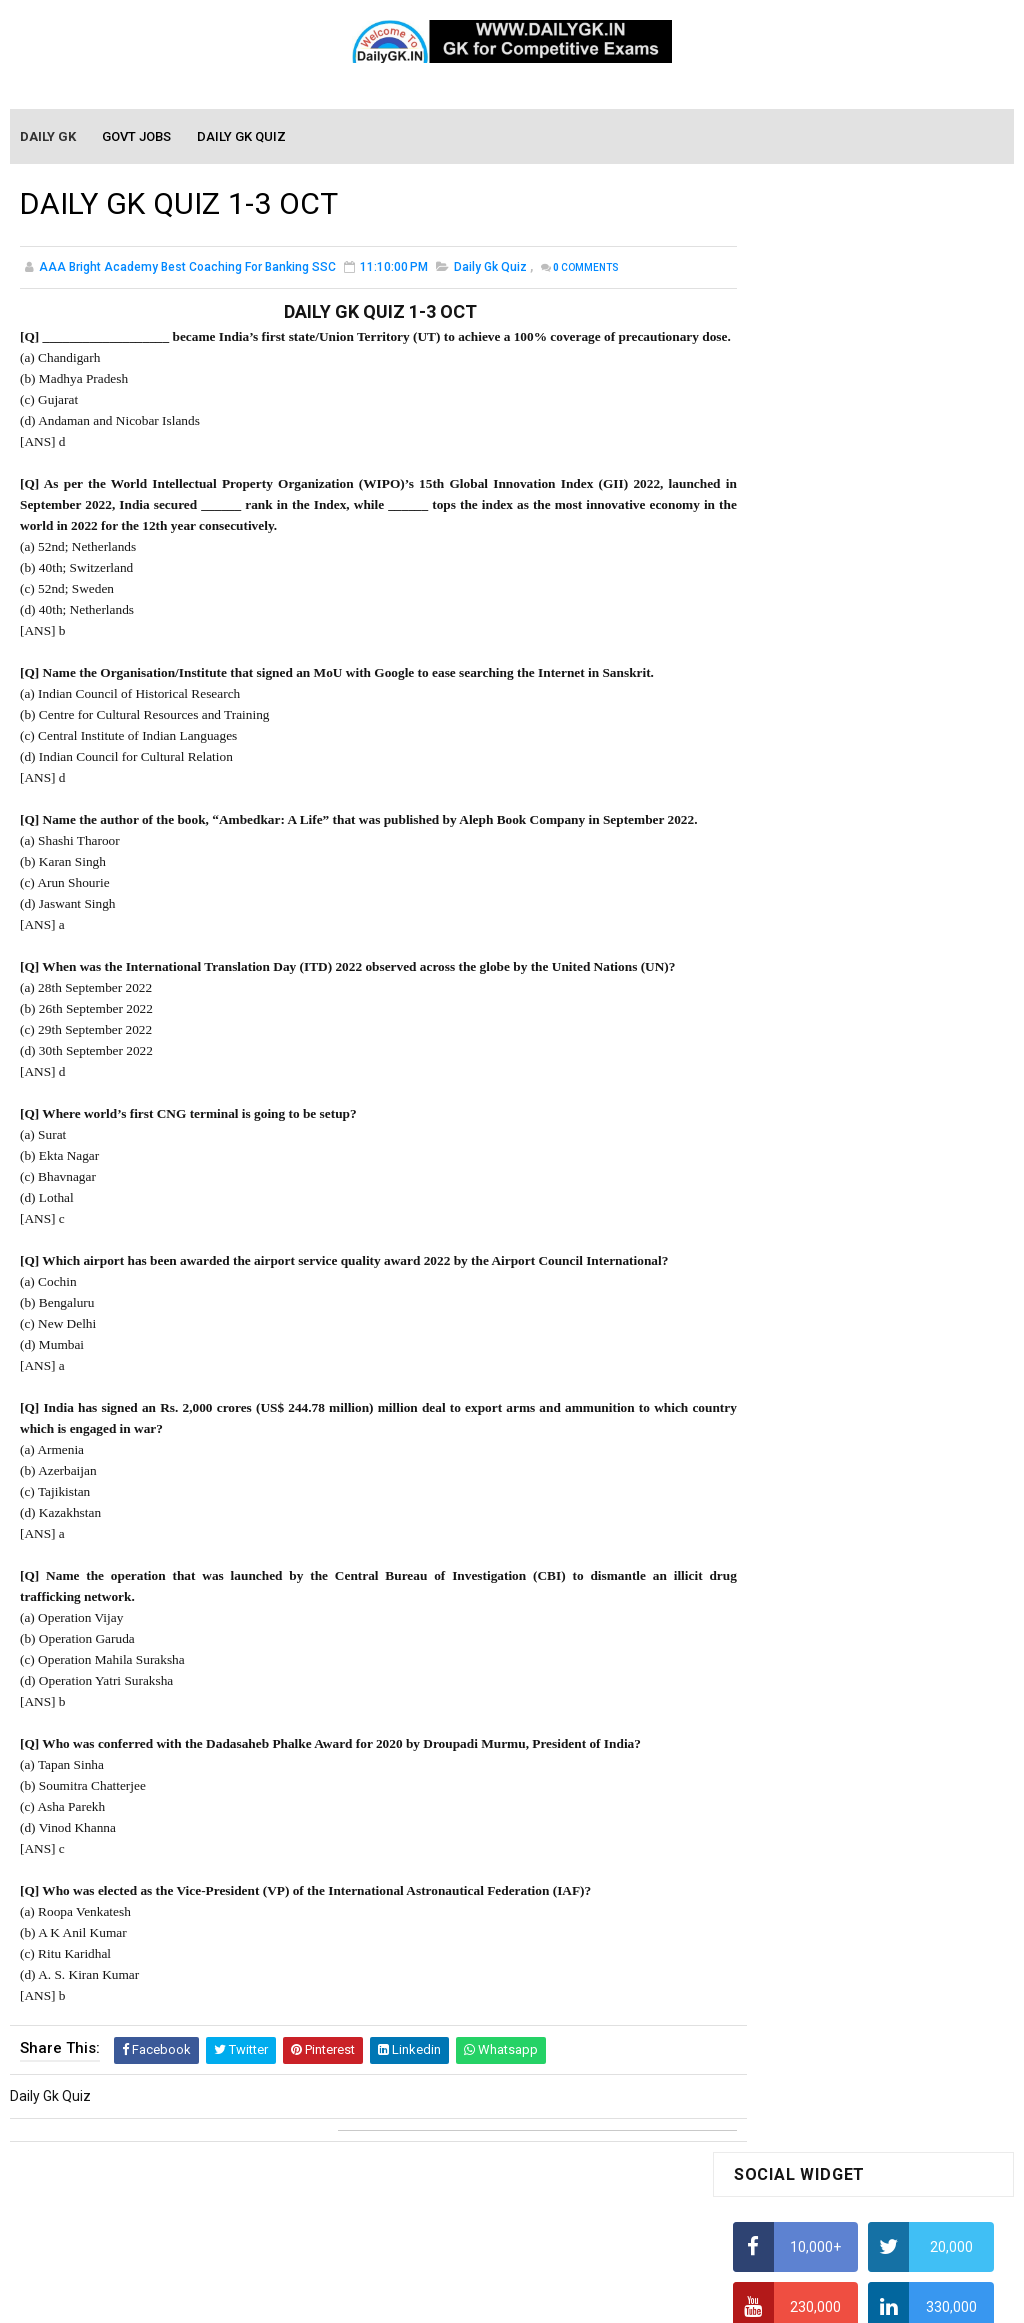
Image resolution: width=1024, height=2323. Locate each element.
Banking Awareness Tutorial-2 (828, 2114)
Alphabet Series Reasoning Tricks (838, 622)
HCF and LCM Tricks (794, 857)
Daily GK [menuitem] (49, 137)
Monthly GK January (796, 1704)
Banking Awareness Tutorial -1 (829, 2086)
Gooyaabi (647, 2298)
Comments (586, 270)
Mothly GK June (782, 1560)
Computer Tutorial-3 (797, 1880)
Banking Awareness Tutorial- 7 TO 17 (850, 2201)
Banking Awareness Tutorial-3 (828, 2143)
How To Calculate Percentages (829, 818)
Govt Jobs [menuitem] (137, 137)
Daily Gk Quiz (490, 270)
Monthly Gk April (784, 1618)
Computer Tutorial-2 (797, 1852)
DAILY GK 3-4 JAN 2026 (900, 1104)
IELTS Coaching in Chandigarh (826, 994)
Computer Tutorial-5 (797, 1938)
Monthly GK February (798, 1675)
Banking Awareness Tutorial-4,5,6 (839, 2172)
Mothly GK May (779, 1589)
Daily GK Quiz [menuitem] (242, 137)
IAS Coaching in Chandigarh (820, 975)
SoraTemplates (469, 2298)
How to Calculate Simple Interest (835, 779)
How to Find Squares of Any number (846, 583)
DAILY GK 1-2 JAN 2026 (900, 1330)
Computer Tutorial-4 (797, 1909)
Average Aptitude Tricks (809, 896)
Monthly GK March (790, 1646)
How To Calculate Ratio (805, 661)
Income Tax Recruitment (810, 936)
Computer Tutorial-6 (797, 1967)
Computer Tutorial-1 (797, 1823)
